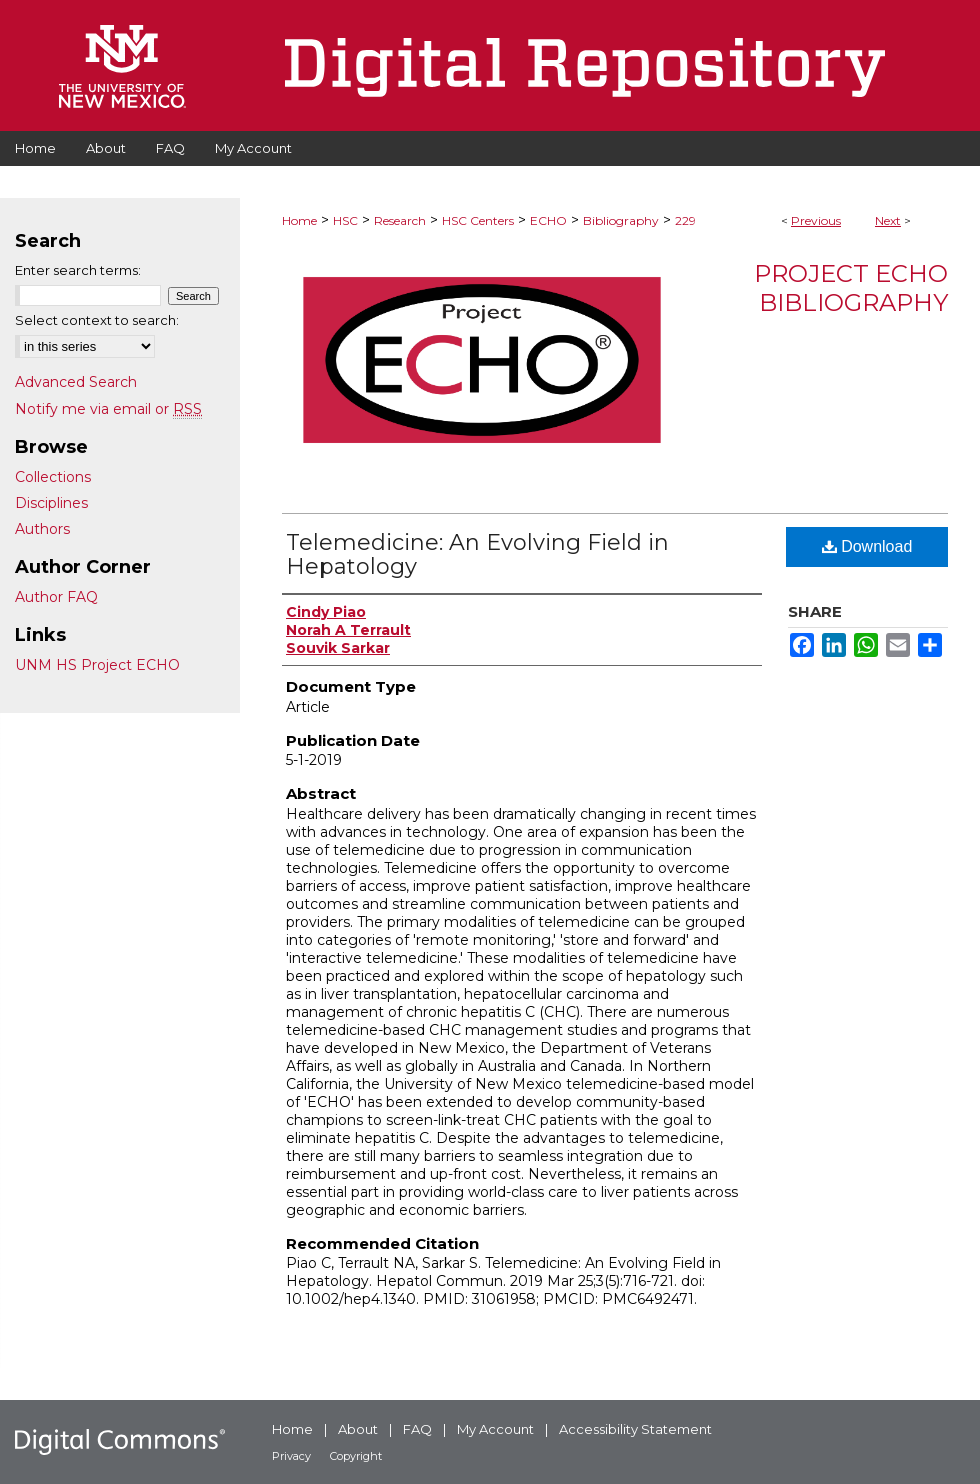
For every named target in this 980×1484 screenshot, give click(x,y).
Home (299, 220)
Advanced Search (76, 382)
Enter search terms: (78, 270)
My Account (495, 1429)
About (358, 1429)
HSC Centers (478, 220)
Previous (816, 220)
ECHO (548, 220)
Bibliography (621, 220)
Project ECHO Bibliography (851, 288)
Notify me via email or (108, 409)
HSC (345, 220)
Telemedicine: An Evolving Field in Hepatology (477, 554)
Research (400, 220)
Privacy (291, 1456)
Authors (42, 529)
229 (685, 220)
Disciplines (51, 503)
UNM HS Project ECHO (97, 665)
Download (867, 546)
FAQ (417, 1429)
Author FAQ (56, 597)
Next (888, 220)
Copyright (356, 1456)
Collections (53, 477)
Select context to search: (97, 320)
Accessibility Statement (635, 1429)
